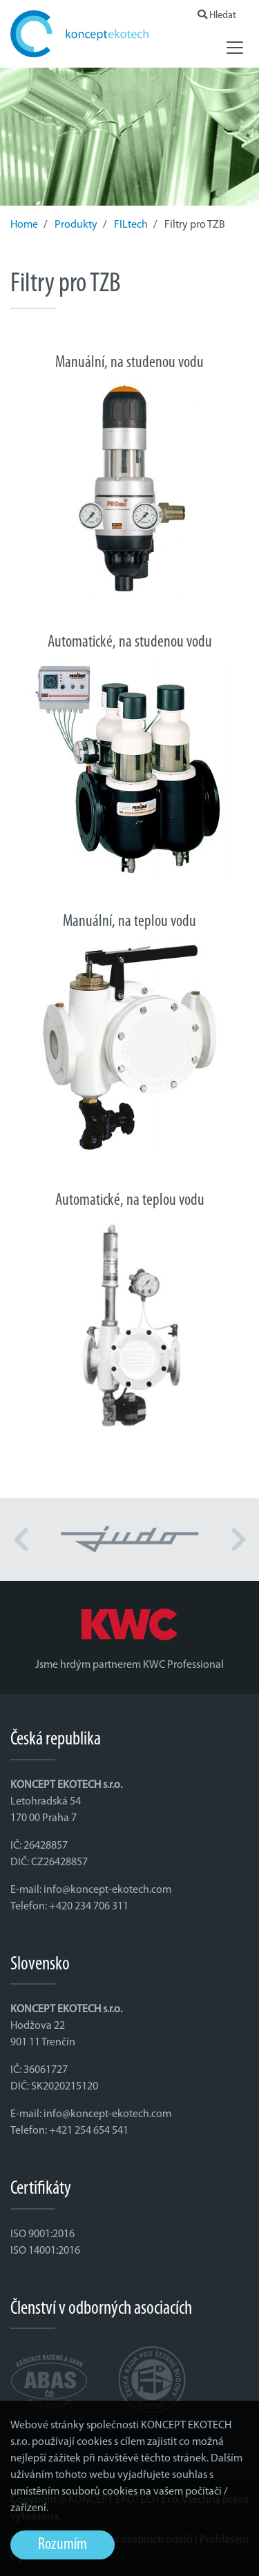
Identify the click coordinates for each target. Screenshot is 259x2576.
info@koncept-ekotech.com (107, 1890)
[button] (20, 1539)
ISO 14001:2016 (45, 2251)
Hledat (217, 15)
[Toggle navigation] (235, 47)
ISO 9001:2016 (42, 2234)
